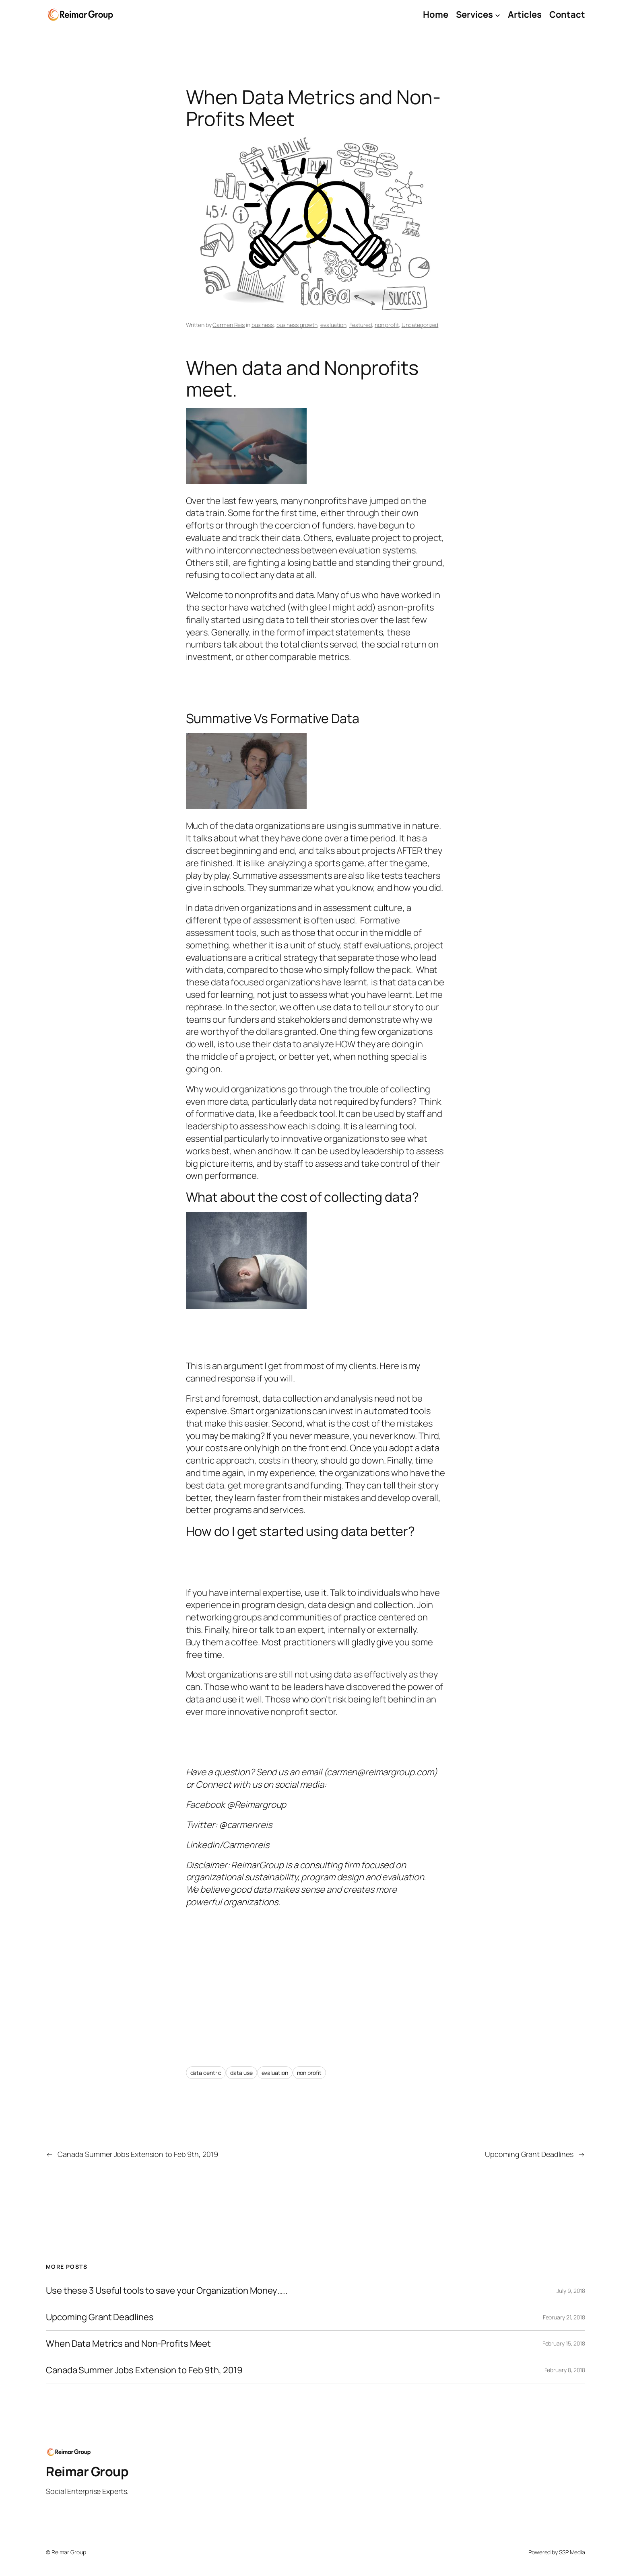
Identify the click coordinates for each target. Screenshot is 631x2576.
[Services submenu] (497, 14)
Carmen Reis (228, 325)
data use (241, 2072)
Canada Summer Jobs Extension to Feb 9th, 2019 (138, 2154)
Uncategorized (420, 325)
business (263, 325)
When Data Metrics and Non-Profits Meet (128, 2344)
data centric (206, 2072)
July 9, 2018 (571, 2290)
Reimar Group (87, 2471)
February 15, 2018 (563, 2343)
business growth (297, 325)
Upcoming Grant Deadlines (529, 2154)
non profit (387, 325)
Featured (360, 325)
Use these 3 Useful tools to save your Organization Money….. (167, 2290)
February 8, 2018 (564, 2370)
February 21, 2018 (564, 2317)
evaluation (333, 325)
